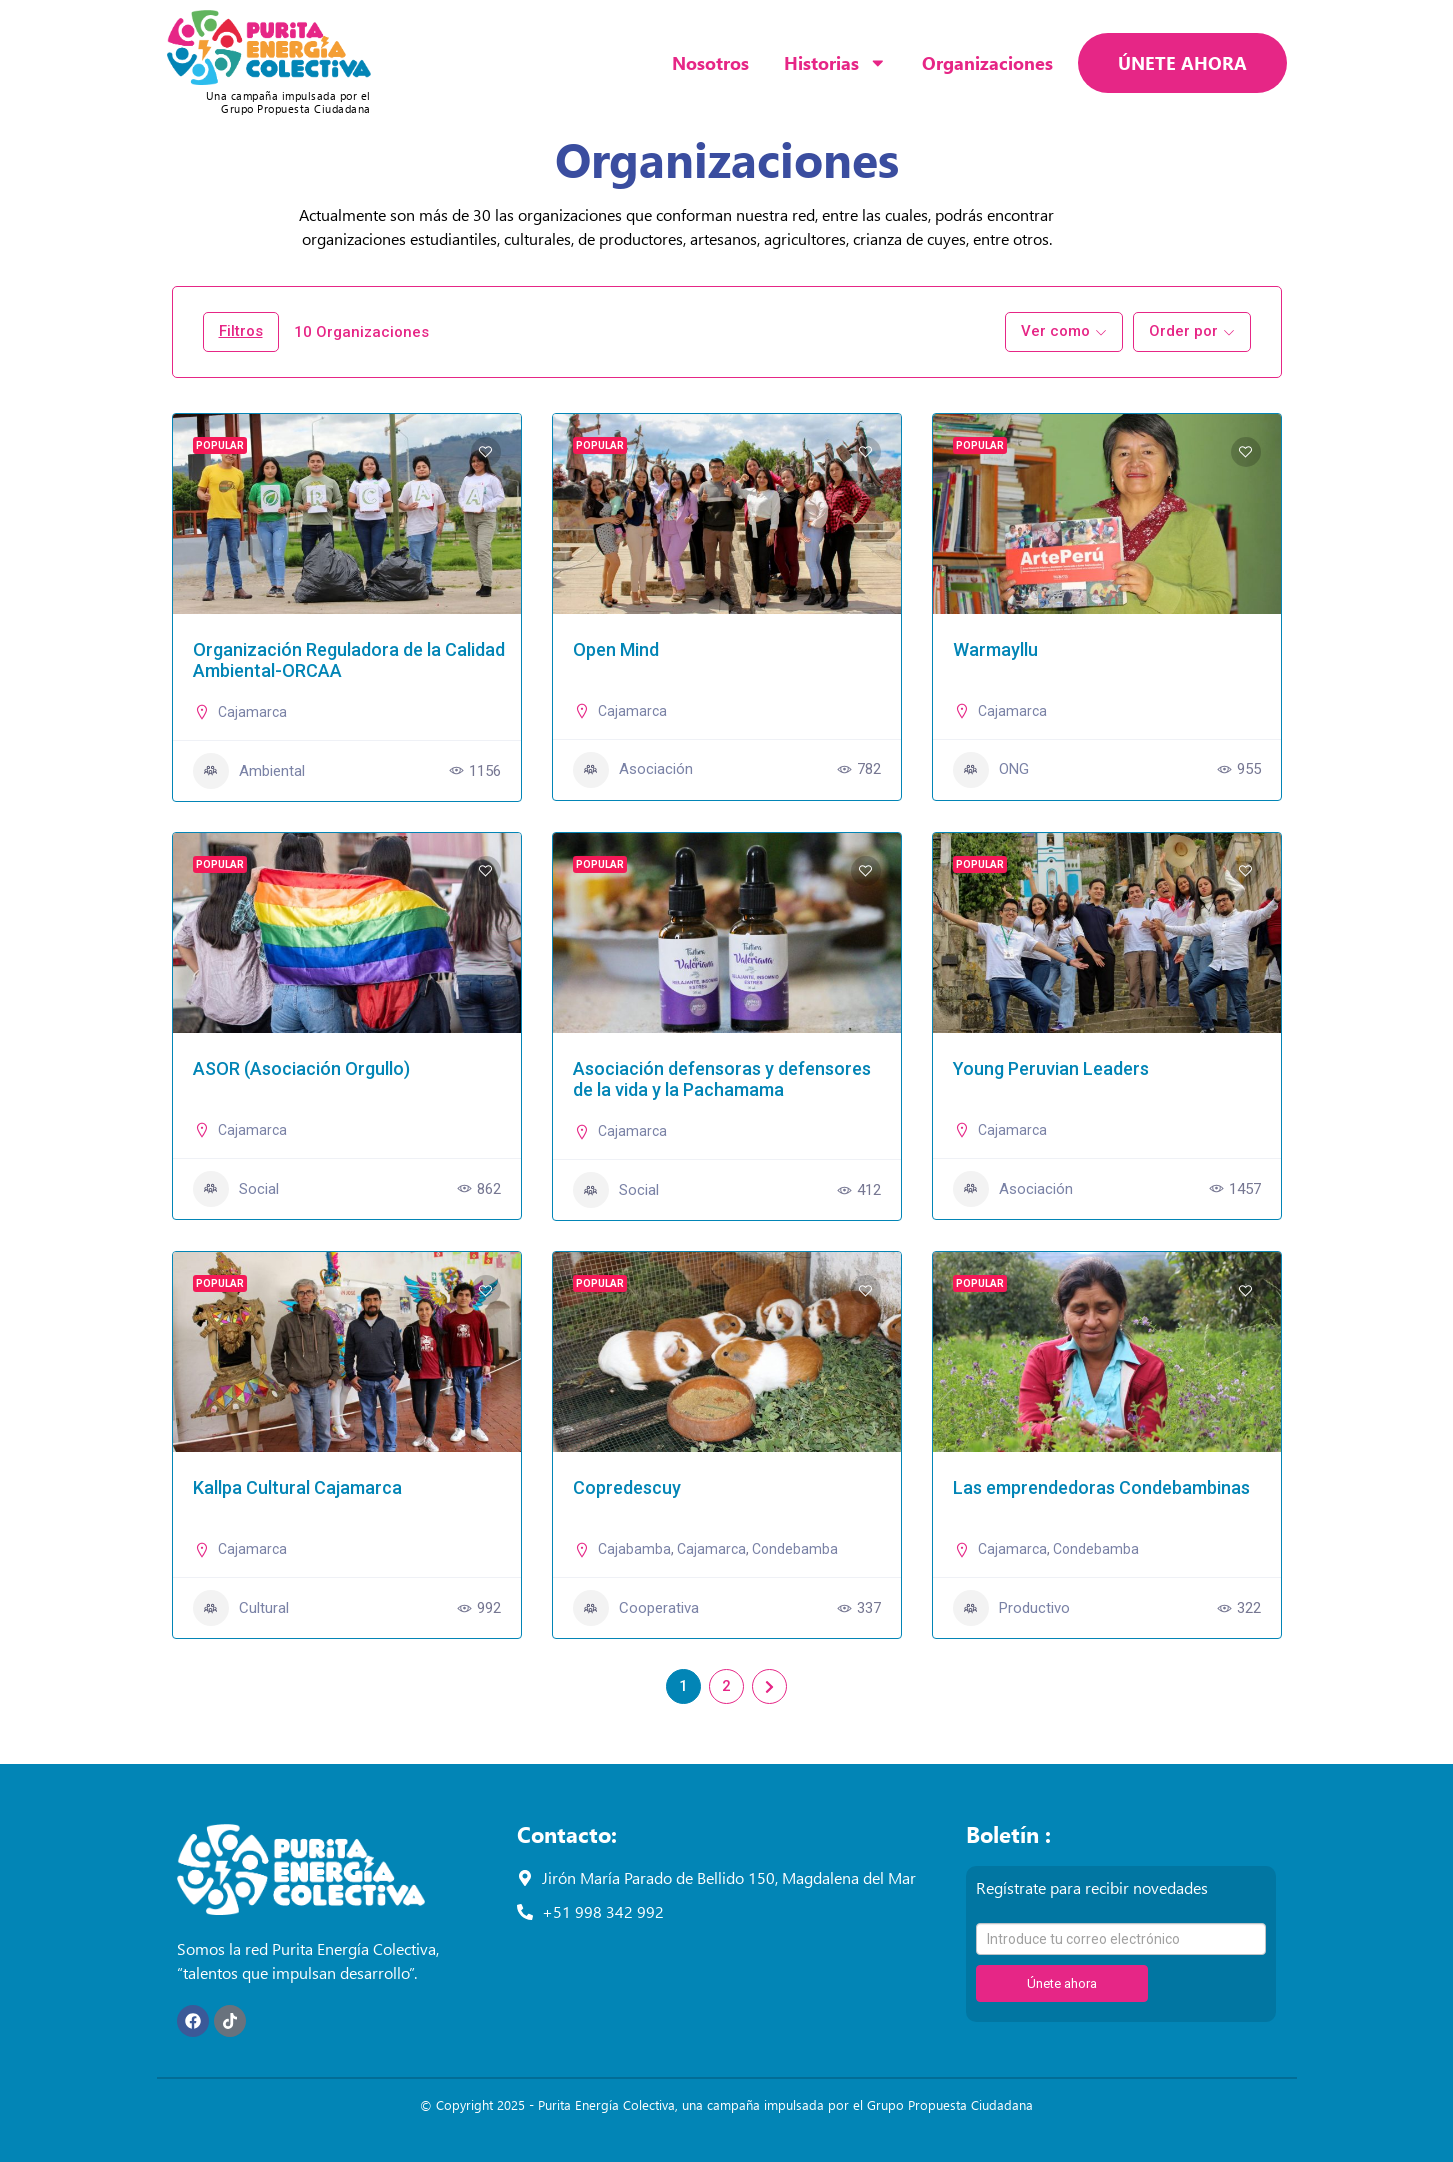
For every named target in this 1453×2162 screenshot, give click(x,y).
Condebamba (795, 1549)
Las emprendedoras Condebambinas (1101, 1487)
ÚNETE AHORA (1182, 62)
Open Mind (616, 649)
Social (236, 1189)
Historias (835, 63)
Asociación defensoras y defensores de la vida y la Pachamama (722, 1079)
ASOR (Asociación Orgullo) (301, 1068)
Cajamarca (252, 712)
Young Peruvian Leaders (1051, 1068)
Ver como (1055, 331)
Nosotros (710, 62)
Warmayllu (995, 649)
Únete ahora (1062, 1983)
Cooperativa (636, 1608)
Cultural (241, 1608)
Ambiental (249, 771)
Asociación (633, 770)
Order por (1183, 331)
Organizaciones (987, 62)
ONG (991, 770)
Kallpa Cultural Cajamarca (297, 1487)
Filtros (241, 331)
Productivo (1011, 1608)
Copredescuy (627, 1487)
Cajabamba (634, 1549)
